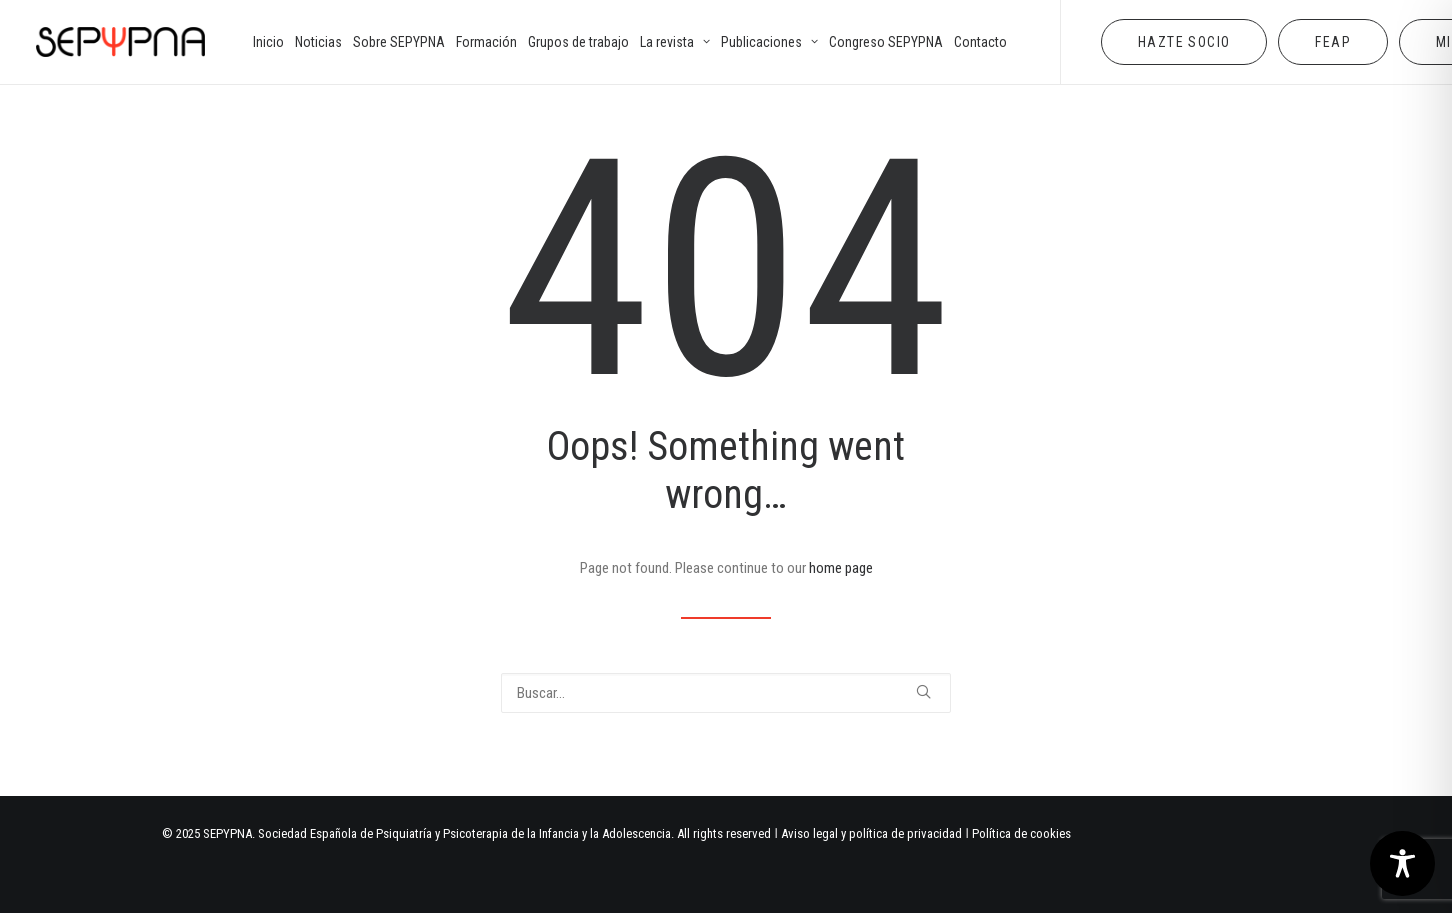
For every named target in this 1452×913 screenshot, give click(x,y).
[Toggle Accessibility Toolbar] (1402, 863)
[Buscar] (726, 693)
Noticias (318, 42)
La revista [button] (675, 42)
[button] (923, 691)
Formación (486, 42)
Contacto (980, 42)
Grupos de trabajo (578, 42)
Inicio (268, 42)
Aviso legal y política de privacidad (871, 833)
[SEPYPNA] (120, 42)
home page (841, 568)
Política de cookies (1021, 833)
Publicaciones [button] (769, 42)
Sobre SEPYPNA (399, 42)
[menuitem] (268, 42)
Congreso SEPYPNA (886, 42)
